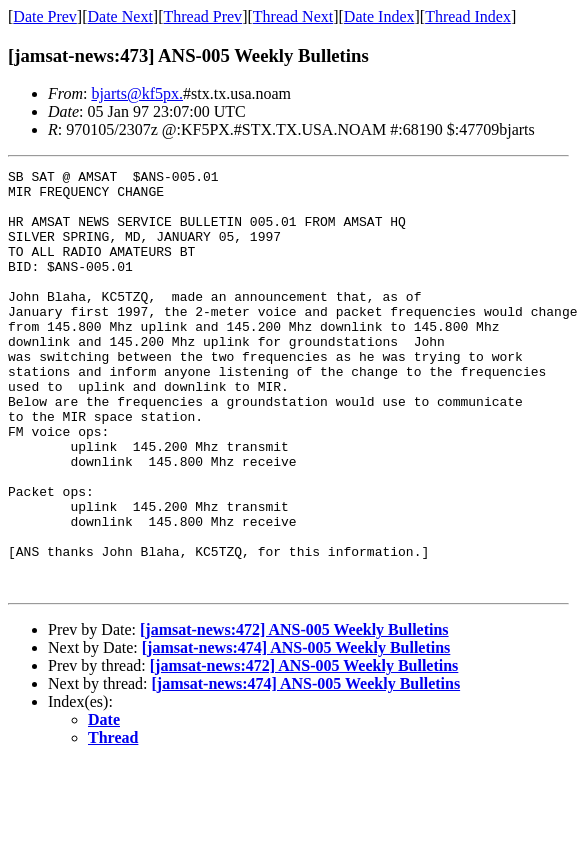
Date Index (379, 16)
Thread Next (293, 16)
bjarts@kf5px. (137, 93)
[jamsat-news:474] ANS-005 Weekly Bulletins (296, 731)
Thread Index (468, 16)
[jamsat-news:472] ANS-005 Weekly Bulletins (294, 713)
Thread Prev (202, 16)
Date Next (120, 16)
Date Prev (45, 16)
